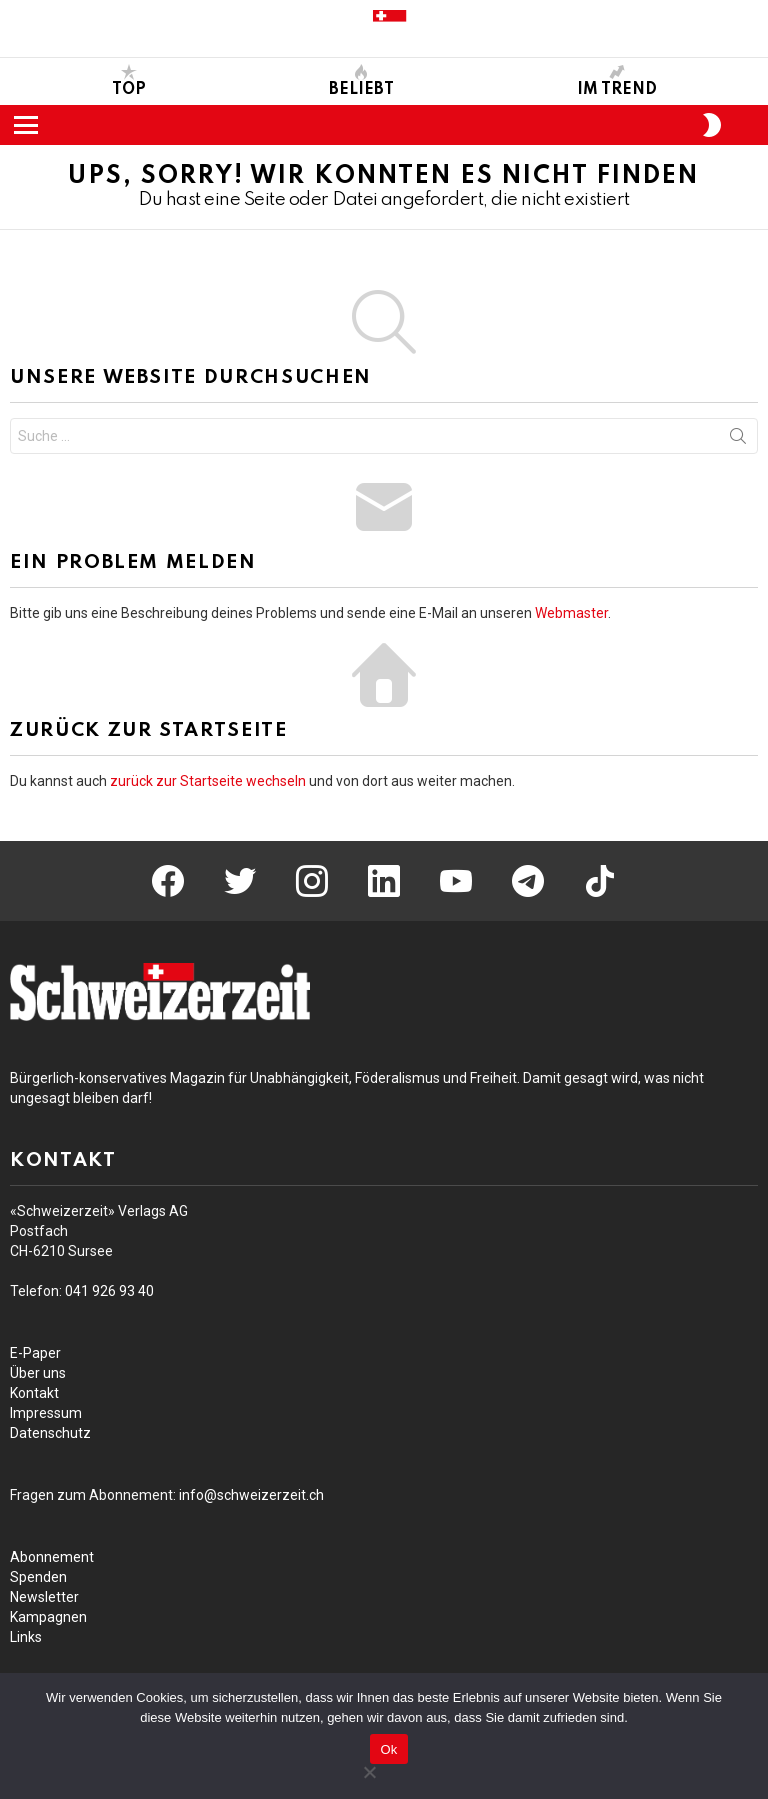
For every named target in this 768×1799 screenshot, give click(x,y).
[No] (369, 1769)
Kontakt (34, 1393)
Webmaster (571, 613)
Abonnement (52, 1557)
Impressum (46, 1413)
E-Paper (35, 1353)
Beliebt (361, 81)
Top (129, 81)
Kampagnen (48, 1617)
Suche (738, 440)
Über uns (38, 1373)
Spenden (38, 1577)
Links (26, 1637)
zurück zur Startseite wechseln (208, 781)
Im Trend (617, 81)
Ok (388, 1749)
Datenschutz (50, 1433)
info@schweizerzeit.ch (251, 1495)
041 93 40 (109, 1291)
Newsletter (44, 1597)
